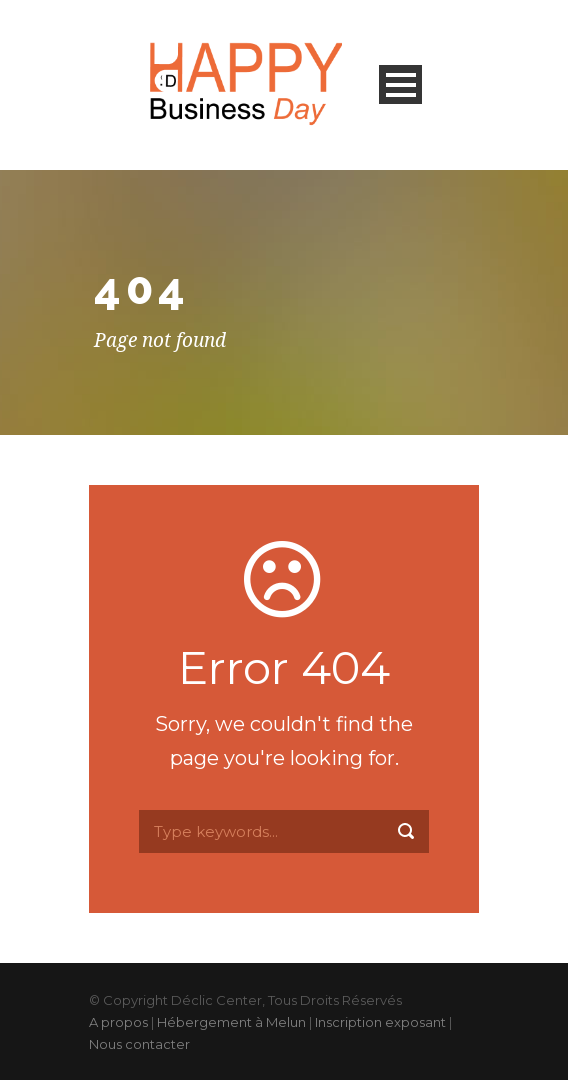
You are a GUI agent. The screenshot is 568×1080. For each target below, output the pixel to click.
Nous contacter (139, 1044)
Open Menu (400, 84)
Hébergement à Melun (231, 1022)
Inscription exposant (380, 1022)
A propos (118, 1022)
